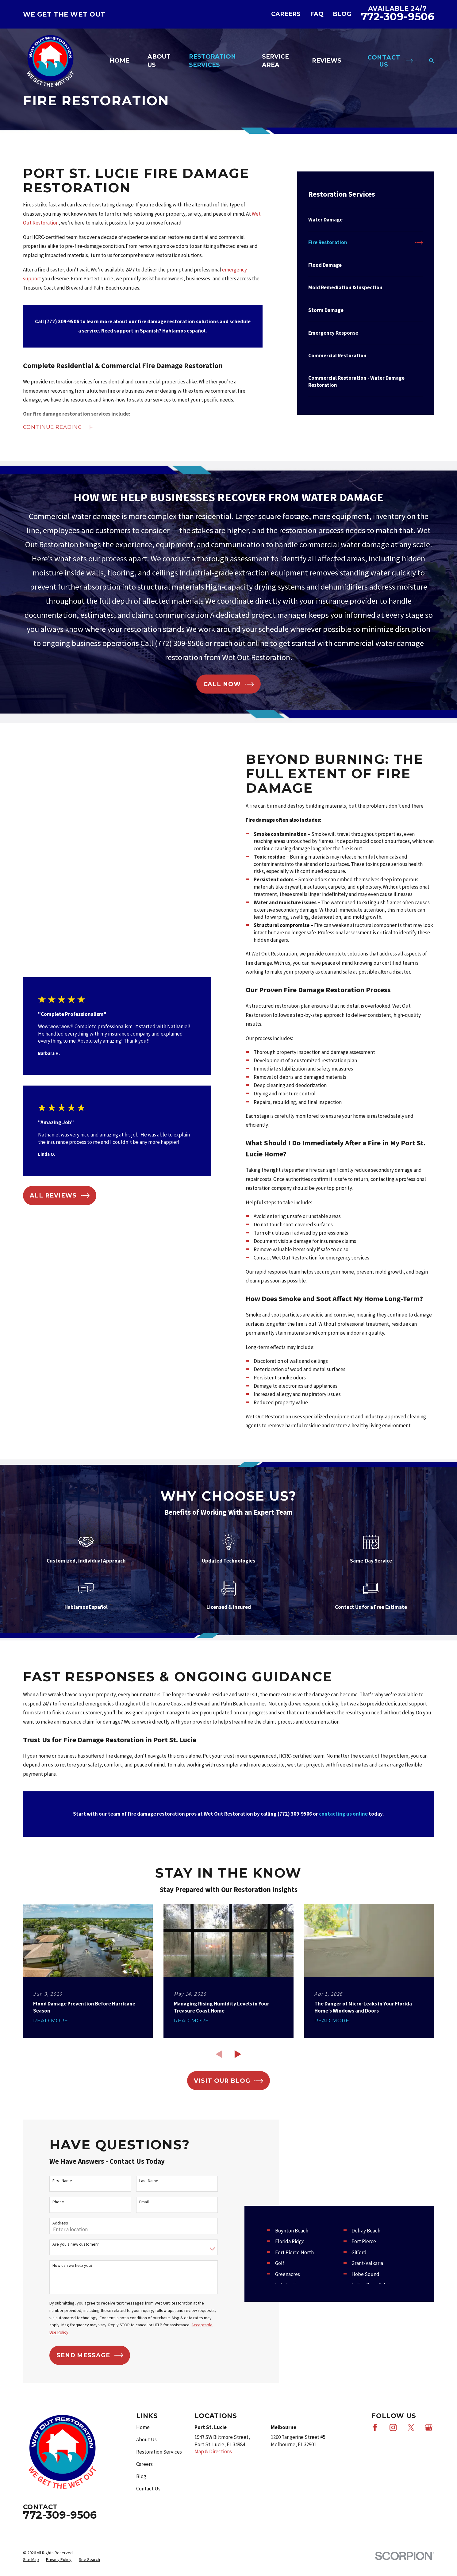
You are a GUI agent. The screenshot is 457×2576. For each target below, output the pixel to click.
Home (143, 2454)
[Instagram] (393, 2455)
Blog (342, 13)
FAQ (317, 13)
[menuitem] (365, 220)
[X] (411, 2455)
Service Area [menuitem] (275, 60)
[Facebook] (375, 2455)
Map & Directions (213, 2478)
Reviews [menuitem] (326, 60)
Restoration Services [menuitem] (212, 60)
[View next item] (238, 2054)
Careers (286, 13)
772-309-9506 (397, 16)
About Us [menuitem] (159, 60)
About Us (146, 2466)
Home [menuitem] (119, 60)
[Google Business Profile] (428, 2455)
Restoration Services (159, 2479)
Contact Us (148, 2516)
